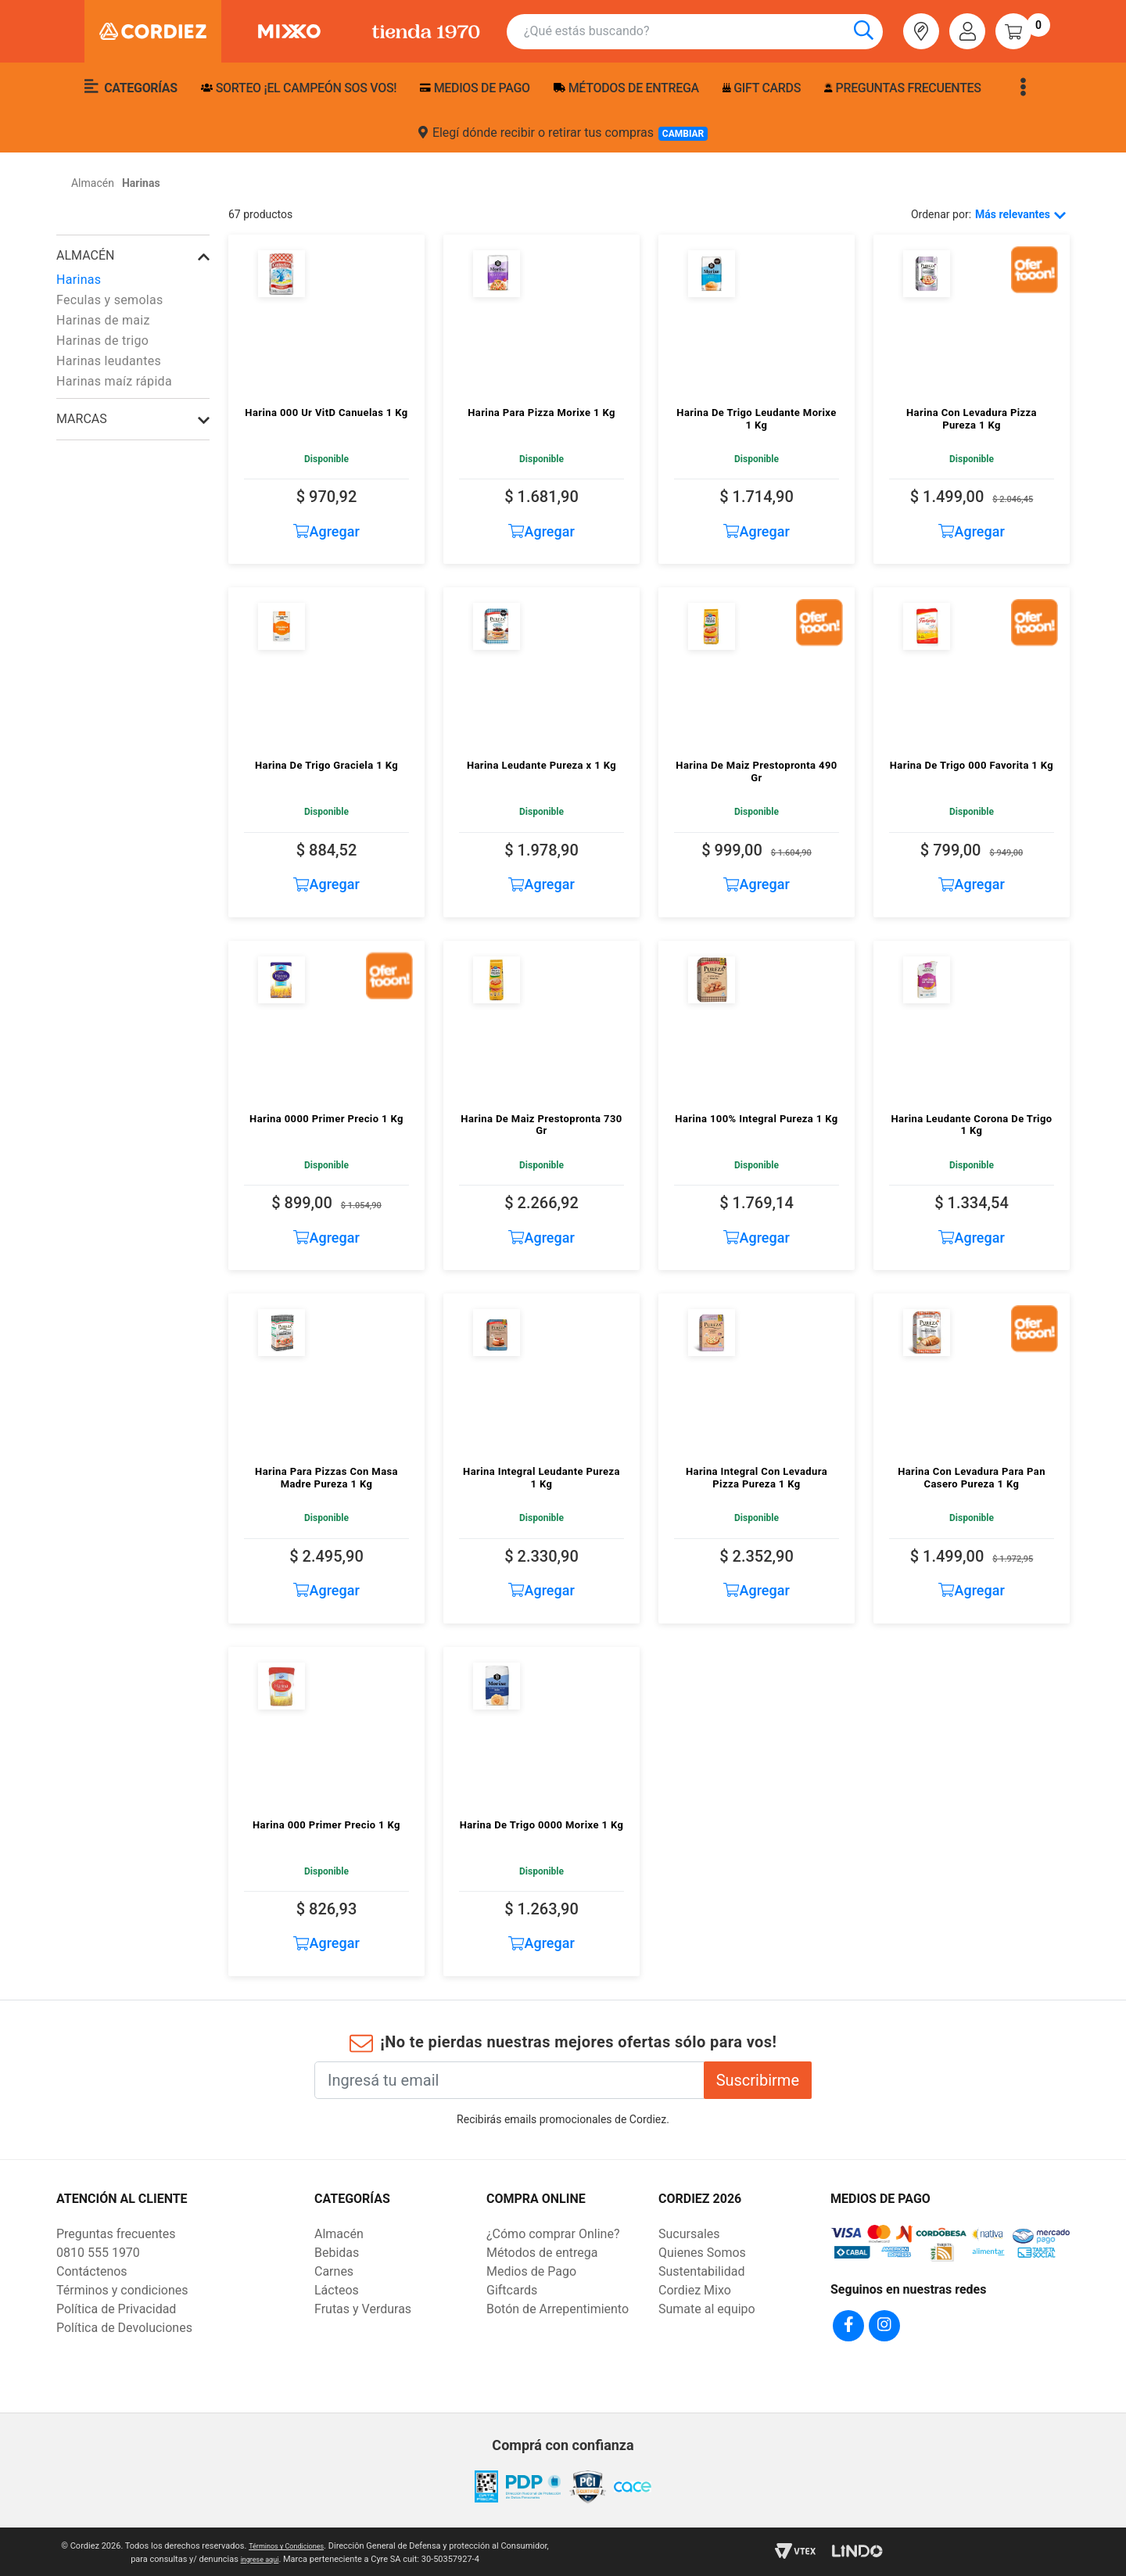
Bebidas (336, 2252)
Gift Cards (762, 88)
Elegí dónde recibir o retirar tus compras (563, 133)
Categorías (131, 86)
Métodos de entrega (626, 88)
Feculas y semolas (109, 299)
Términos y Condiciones (311, 2543)
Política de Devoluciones (124, 2327)
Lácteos (336, 2290)
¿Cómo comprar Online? (552, 2233)
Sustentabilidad (701, 2271)
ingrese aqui (284, 2557)
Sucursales (689, 2233)
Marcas (81, 418)
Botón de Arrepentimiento (557, 2309)
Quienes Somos (702, 2252)
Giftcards (511, 2290)
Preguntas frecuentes (902, 88)
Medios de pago (474, 88)
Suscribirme (757, 2080)
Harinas (78, 279)
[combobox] (703, 31)
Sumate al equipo (706, 2309)
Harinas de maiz (103, 320)
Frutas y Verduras (362, 2309)
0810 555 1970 (98, 2252)
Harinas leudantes (108, 360)
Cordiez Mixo (694, 2290)
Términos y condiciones (122, 2290)
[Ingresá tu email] (509, 2080)
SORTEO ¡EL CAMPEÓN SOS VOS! (298, 88)
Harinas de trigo (102, 340)
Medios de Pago (531, 2271)
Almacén (85, 255)
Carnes (333, 2271)
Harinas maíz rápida (114, 381)
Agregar (326, 531)
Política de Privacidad (116, 2309)
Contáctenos (91, 2271)
